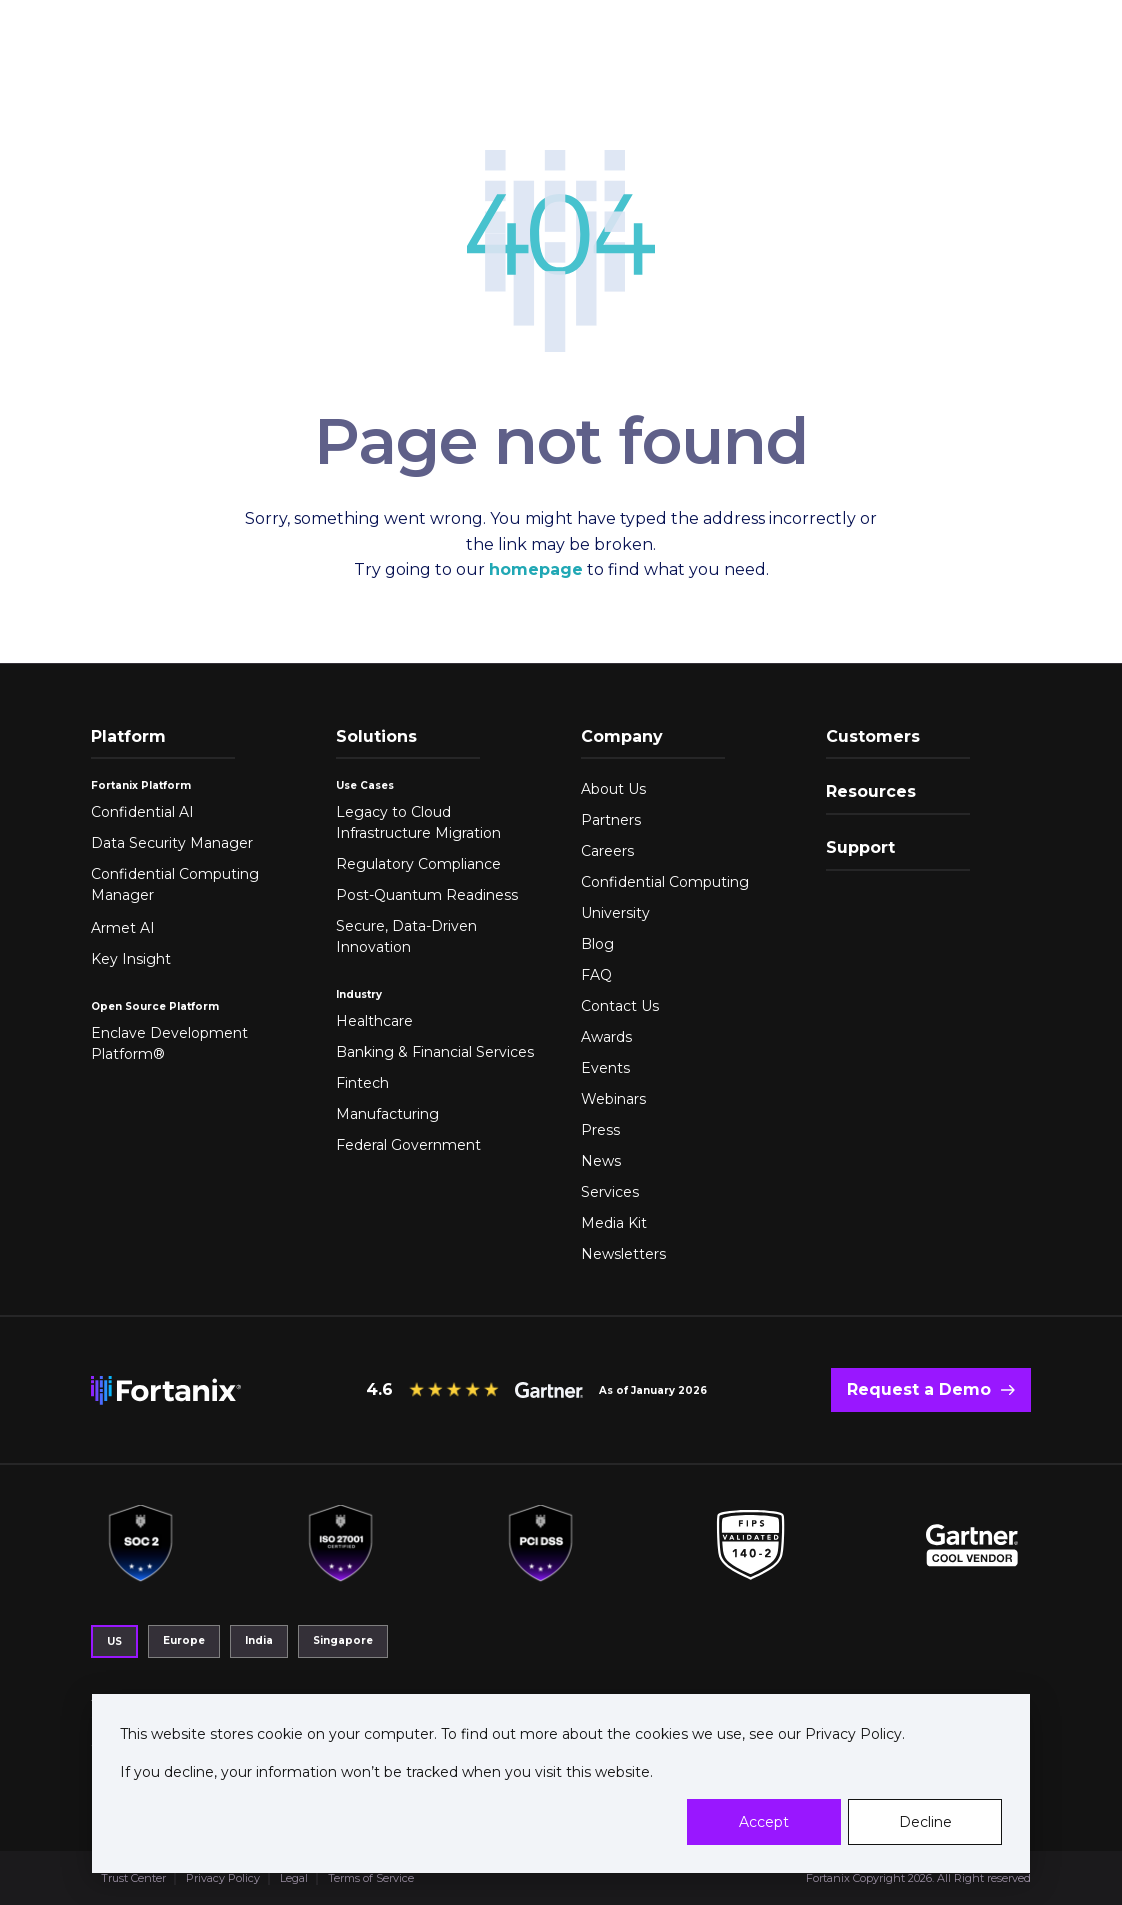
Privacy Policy (851, 1734)
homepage (536, 569)
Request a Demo (919, 1389)
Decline (925, 1822)
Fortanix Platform (141, 785)
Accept (764, 1822)
